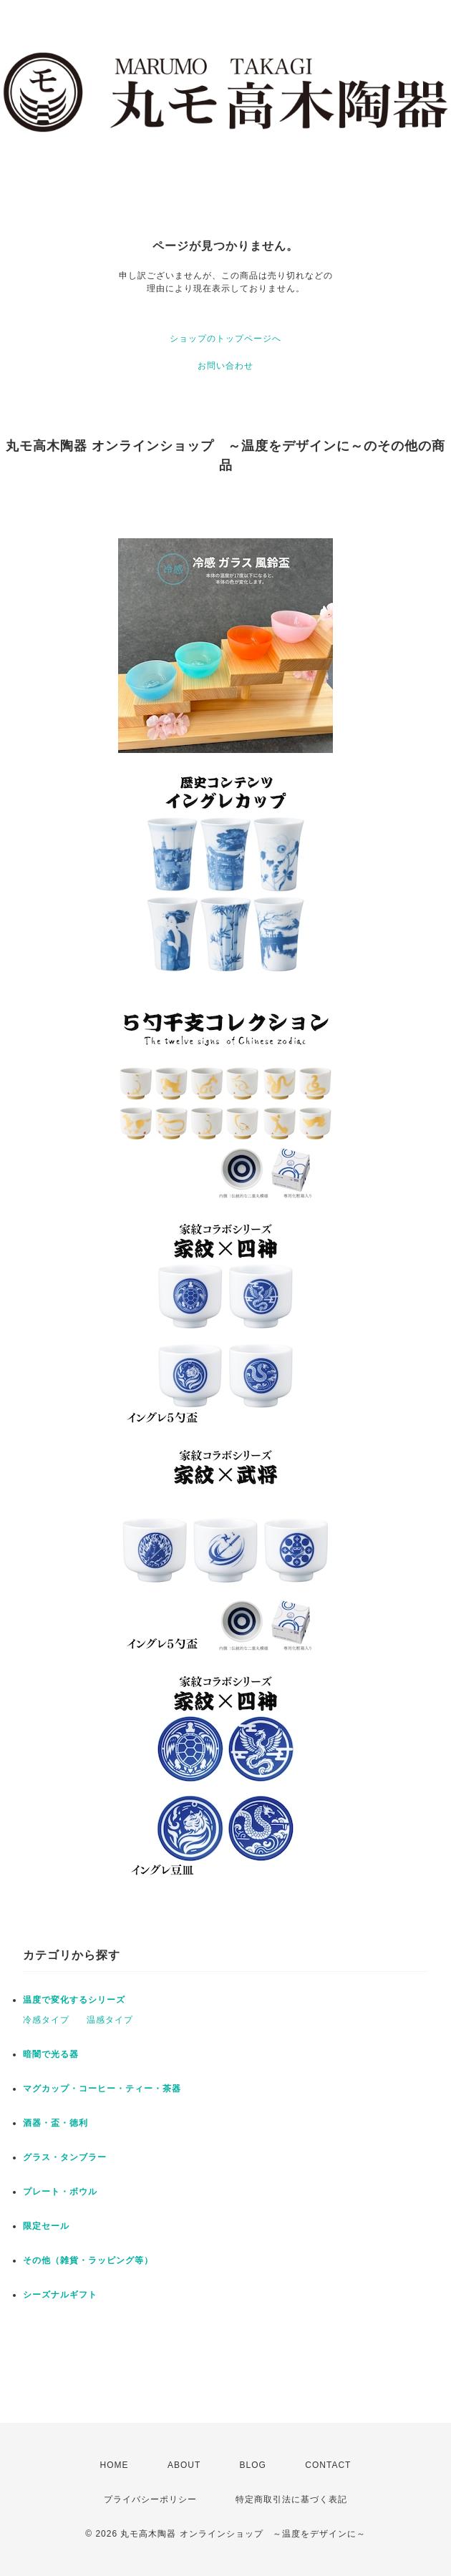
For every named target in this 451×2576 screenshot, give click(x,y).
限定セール (46, 2226)
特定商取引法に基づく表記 (291, 2499)
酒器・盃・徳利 (55, 2123)
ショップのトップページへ (225, 339)
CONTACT (328, 2465)
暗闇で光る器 (51, 2054)
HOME (114, 2465)
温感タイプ (110, 2020)
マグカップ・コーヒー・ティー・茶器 (102, 2089)
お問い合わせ (225, 366)
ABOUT (184, 2465)
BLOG (253, 2465)
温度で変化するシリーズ (74, 2000)
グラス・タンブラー (65, 2157)
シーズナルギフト (60, 2295)
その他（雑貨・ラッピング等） (88, 2260)
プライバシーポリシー (150, 2499)
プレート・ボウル (60, 2192)
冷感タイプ (46, 2020)
